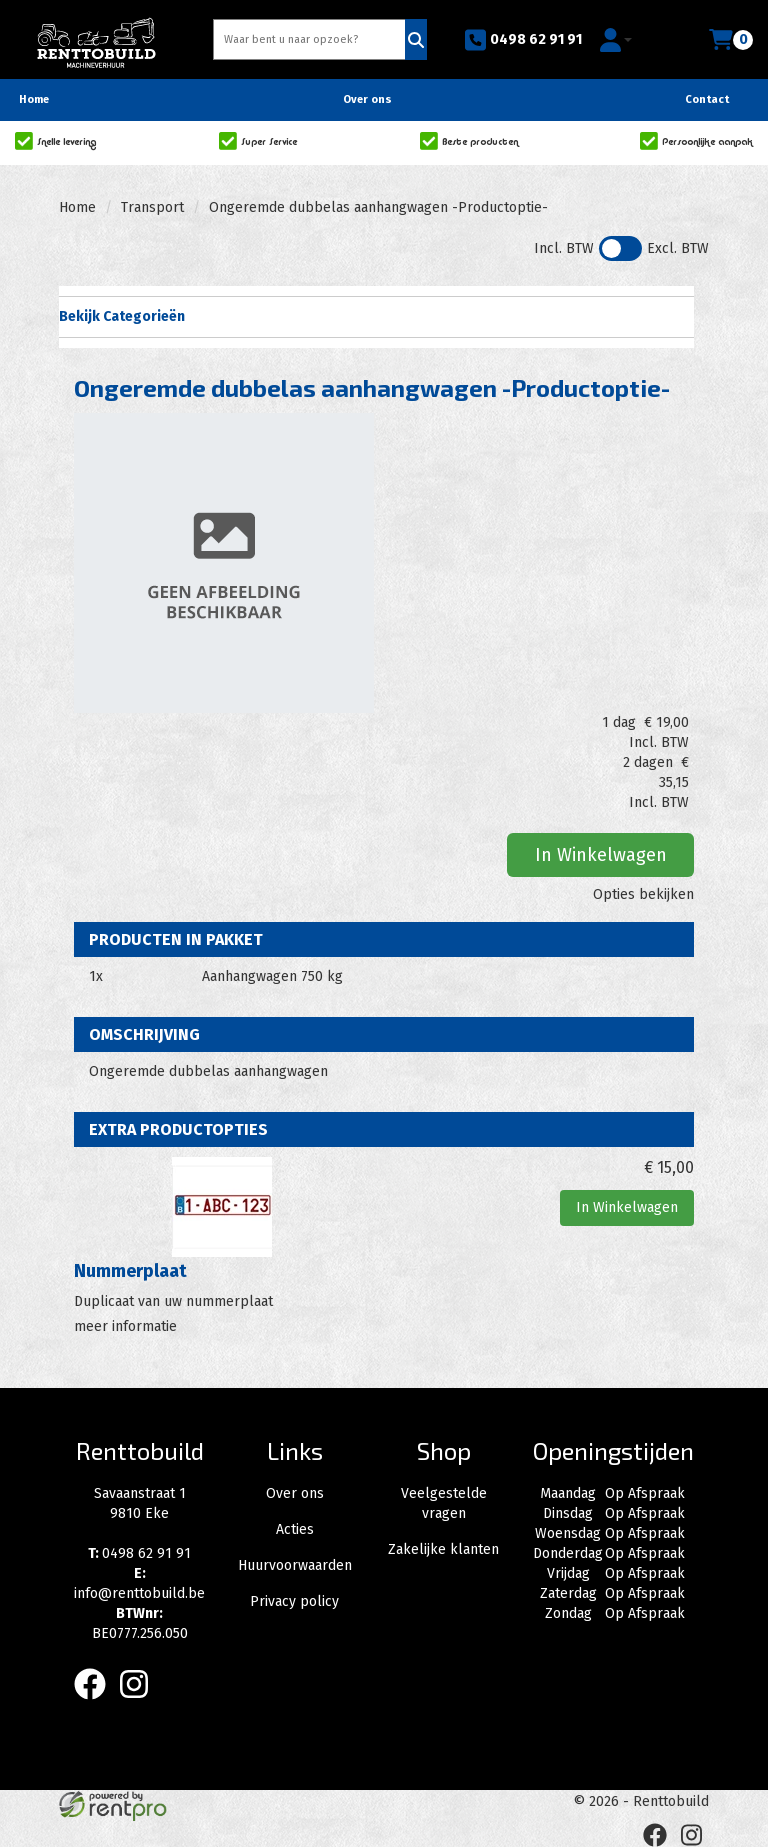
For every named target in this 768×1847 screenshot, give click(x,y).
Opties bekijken (643, 894)
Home (34, 99)
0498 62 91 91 (522, 40)
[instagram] (140, 1703)
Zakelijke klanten (443, 1549)
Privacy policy (294, 1601)
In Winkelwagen (601, 855)
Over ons (367, 99)
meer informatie (125, 1326)
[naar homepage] (96, 36)
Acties (295, 1529)
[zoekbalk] (311, 39)
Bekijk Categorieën (376, 316)
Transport (152, 207)
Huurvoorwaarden (295, 1565)
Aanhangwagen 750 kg (272, 976)
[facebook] (96, 1703)
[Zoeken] (416, 39)
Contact (707, 99)
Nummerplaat (130, 1271)
